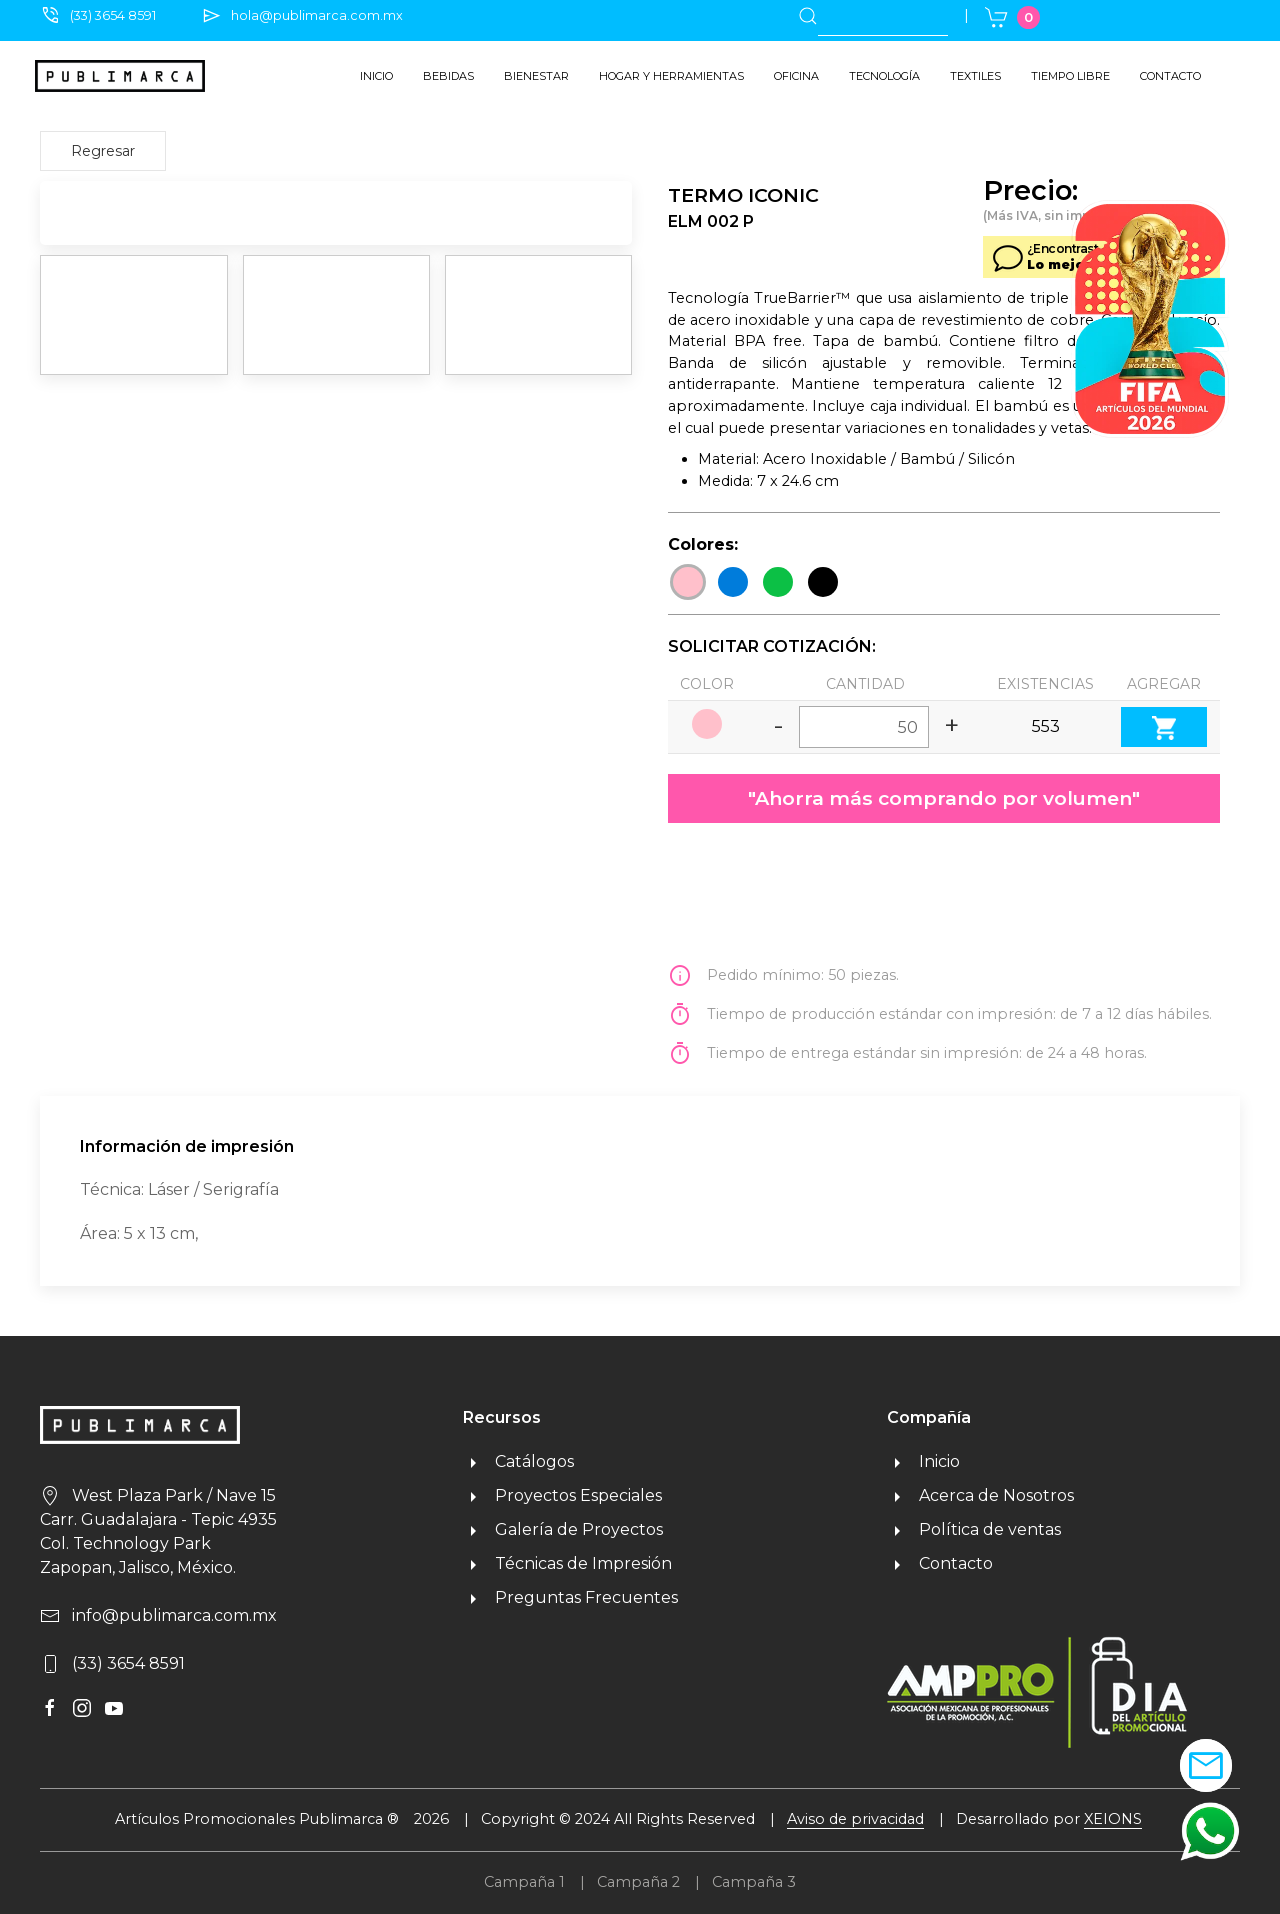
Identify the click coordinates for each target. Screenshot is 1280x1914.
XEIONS (1113, 1819)
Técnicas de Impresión (567, 1563)
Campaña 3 (754, 1882)
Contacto (1170, 76)
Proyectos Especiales (562, 1495)
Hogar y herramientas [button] (671, 76)
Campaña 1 (524, 1882)
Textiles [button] (975, 76)
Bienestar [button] (536, 76)
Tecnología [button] (884, 76)
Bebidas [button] (448, 76)
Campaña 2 (638, 1882)
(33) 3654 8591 (113, 15)
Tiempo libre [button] (1070, 76)
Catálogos (518, 1461)
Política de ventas (974, 1529)
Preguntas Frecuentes (570, 1597)
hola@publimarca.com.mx (317, 15)
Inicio (376, 76)
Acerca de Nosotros (980, 1495)
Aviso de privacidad (855, 1819)
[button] (1210, 1830)
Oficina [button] (796, 76)
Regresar (103, 151)
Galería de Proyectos (563, 1529)
